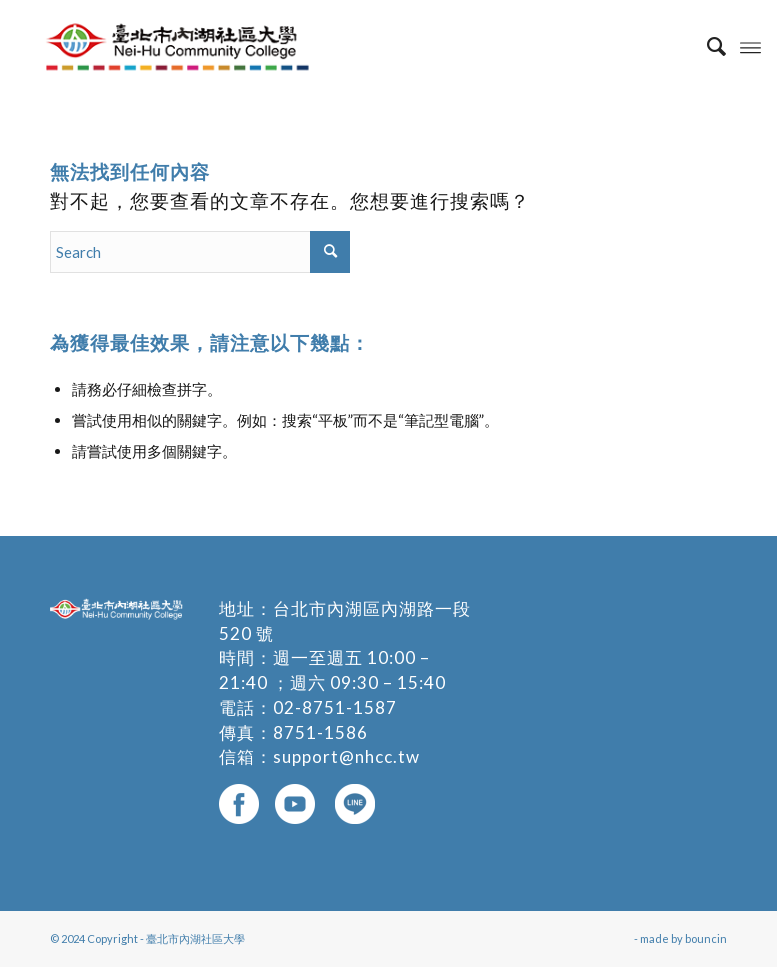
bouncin (706, 938)
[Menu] (750, 46)
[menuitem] (706, 46)
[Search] (706, 46)
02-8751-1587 (335, 707)
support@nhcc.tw (346, 756)
